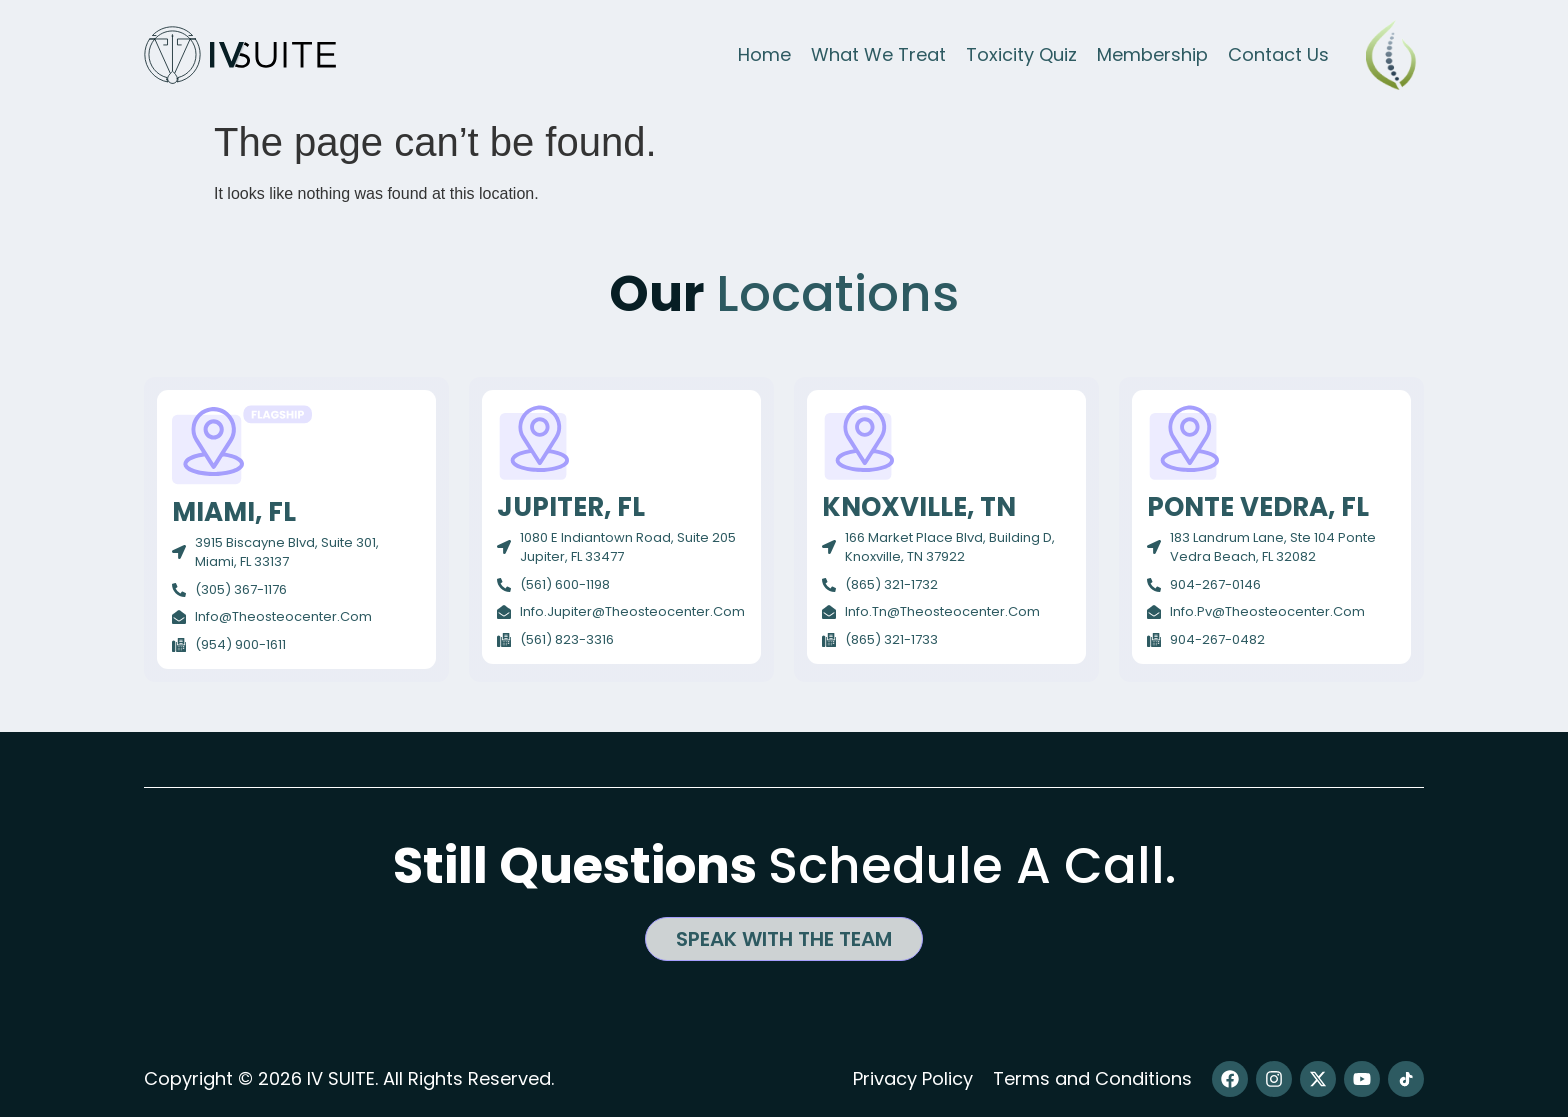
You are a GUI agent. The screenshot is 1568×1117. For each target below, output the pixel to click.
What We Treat (878, 54)
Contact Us (1278, 54)
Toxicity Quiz (1021, 54)
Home (764, 54)
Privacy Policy (913, 1078)
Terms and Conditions (1092, 1078)
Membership (1152, 54)
